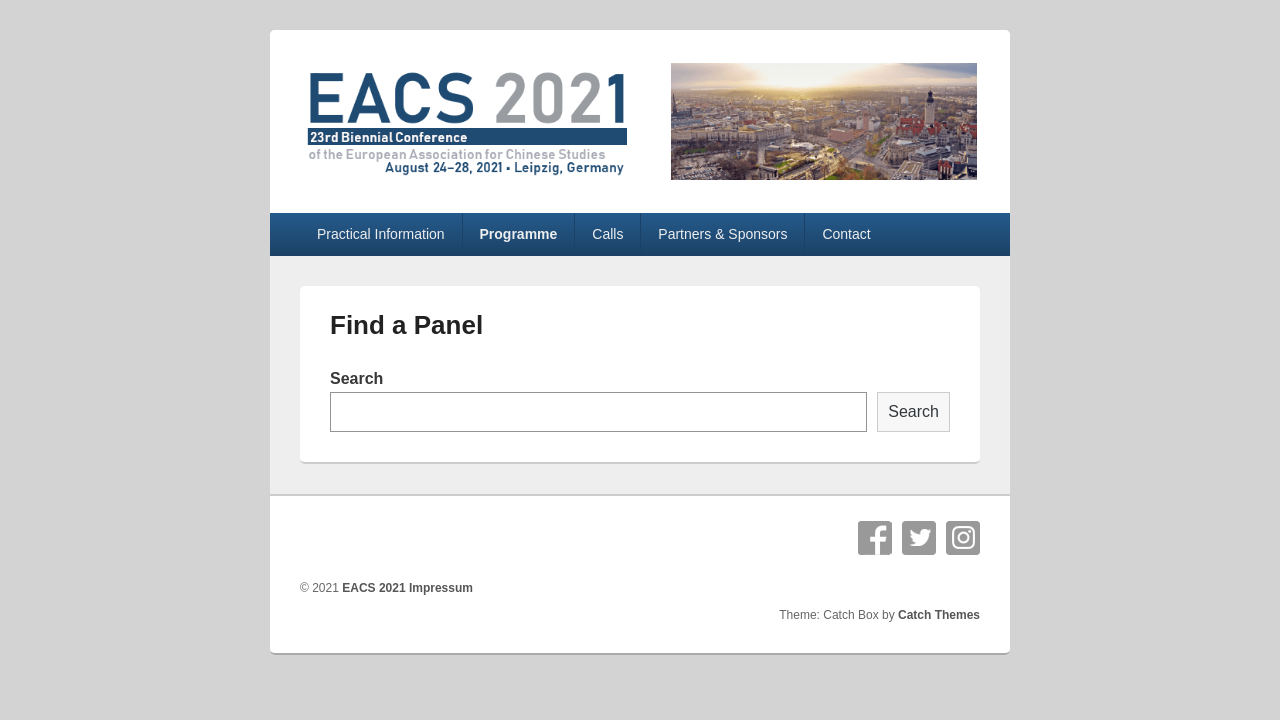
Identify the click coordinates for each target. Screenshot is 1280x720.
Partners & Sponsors (722, 234)
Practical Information (381, 234)
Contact (846, 234)
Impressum (441, 588)
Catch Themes (939, 615)
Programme (519, 234)
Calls (607, 234)
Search (356, 378)
